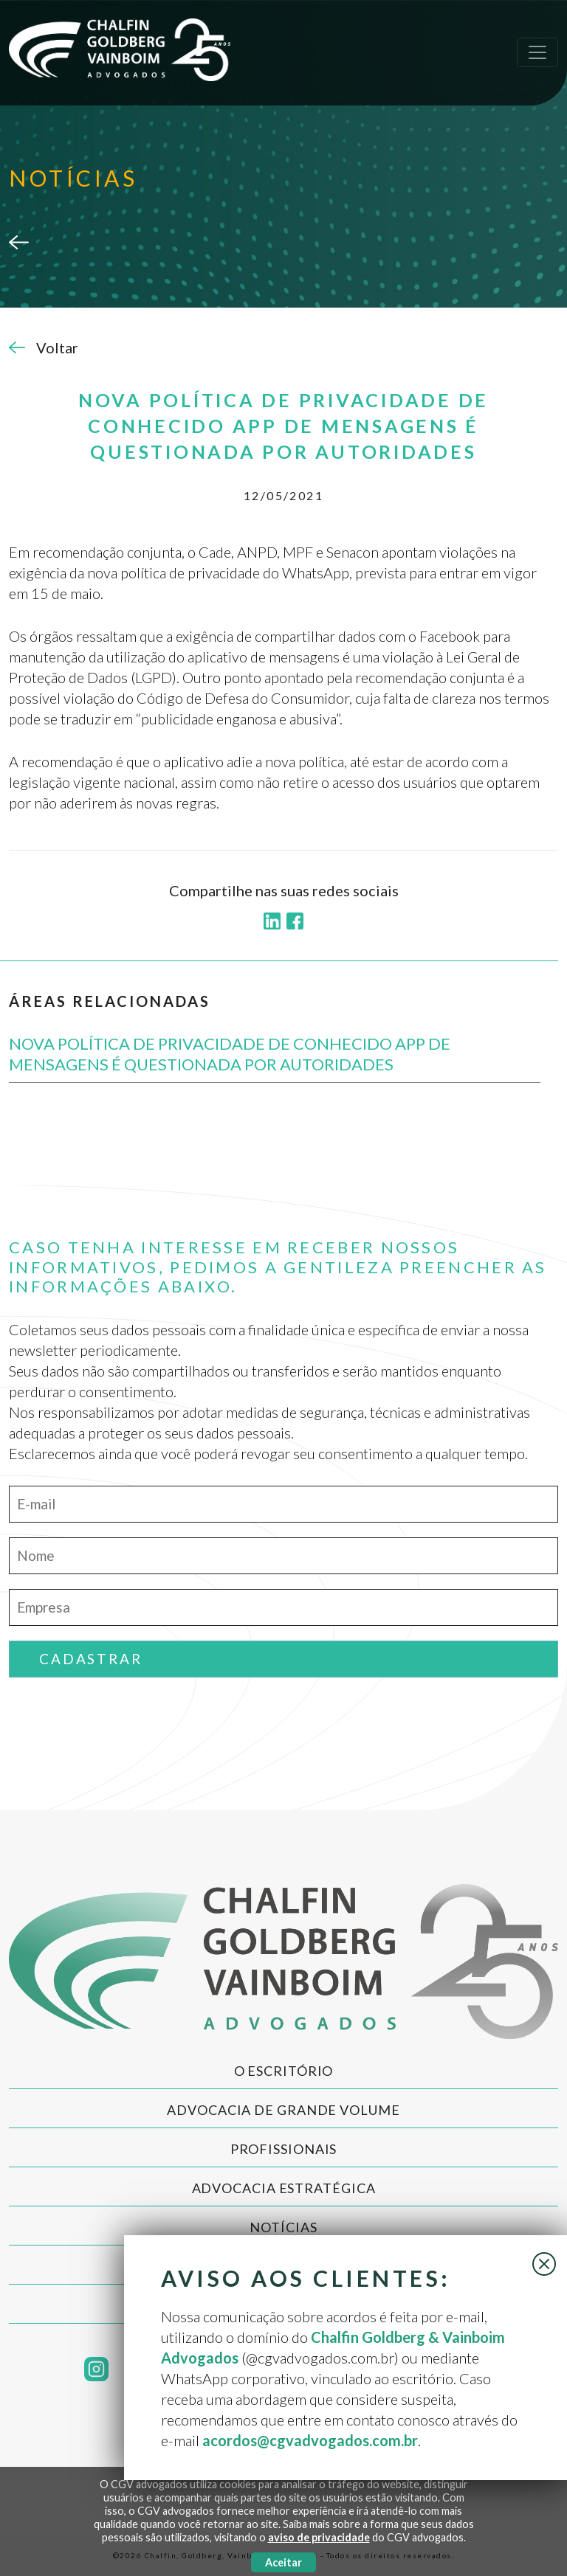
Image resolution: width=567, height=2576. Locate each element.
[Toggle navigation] (537, 52)
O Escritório (284, 2071)
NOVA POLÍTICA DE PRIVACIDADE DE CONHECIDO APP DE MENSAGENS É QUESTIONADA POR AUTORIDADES (229, 1053)
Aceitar (283, 2562)
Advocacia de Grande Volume (283, 2110)
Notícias (283, 2227)
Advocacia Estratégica (284, 2188)
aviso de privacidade (319, 2537)
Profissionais (283, 2149)
